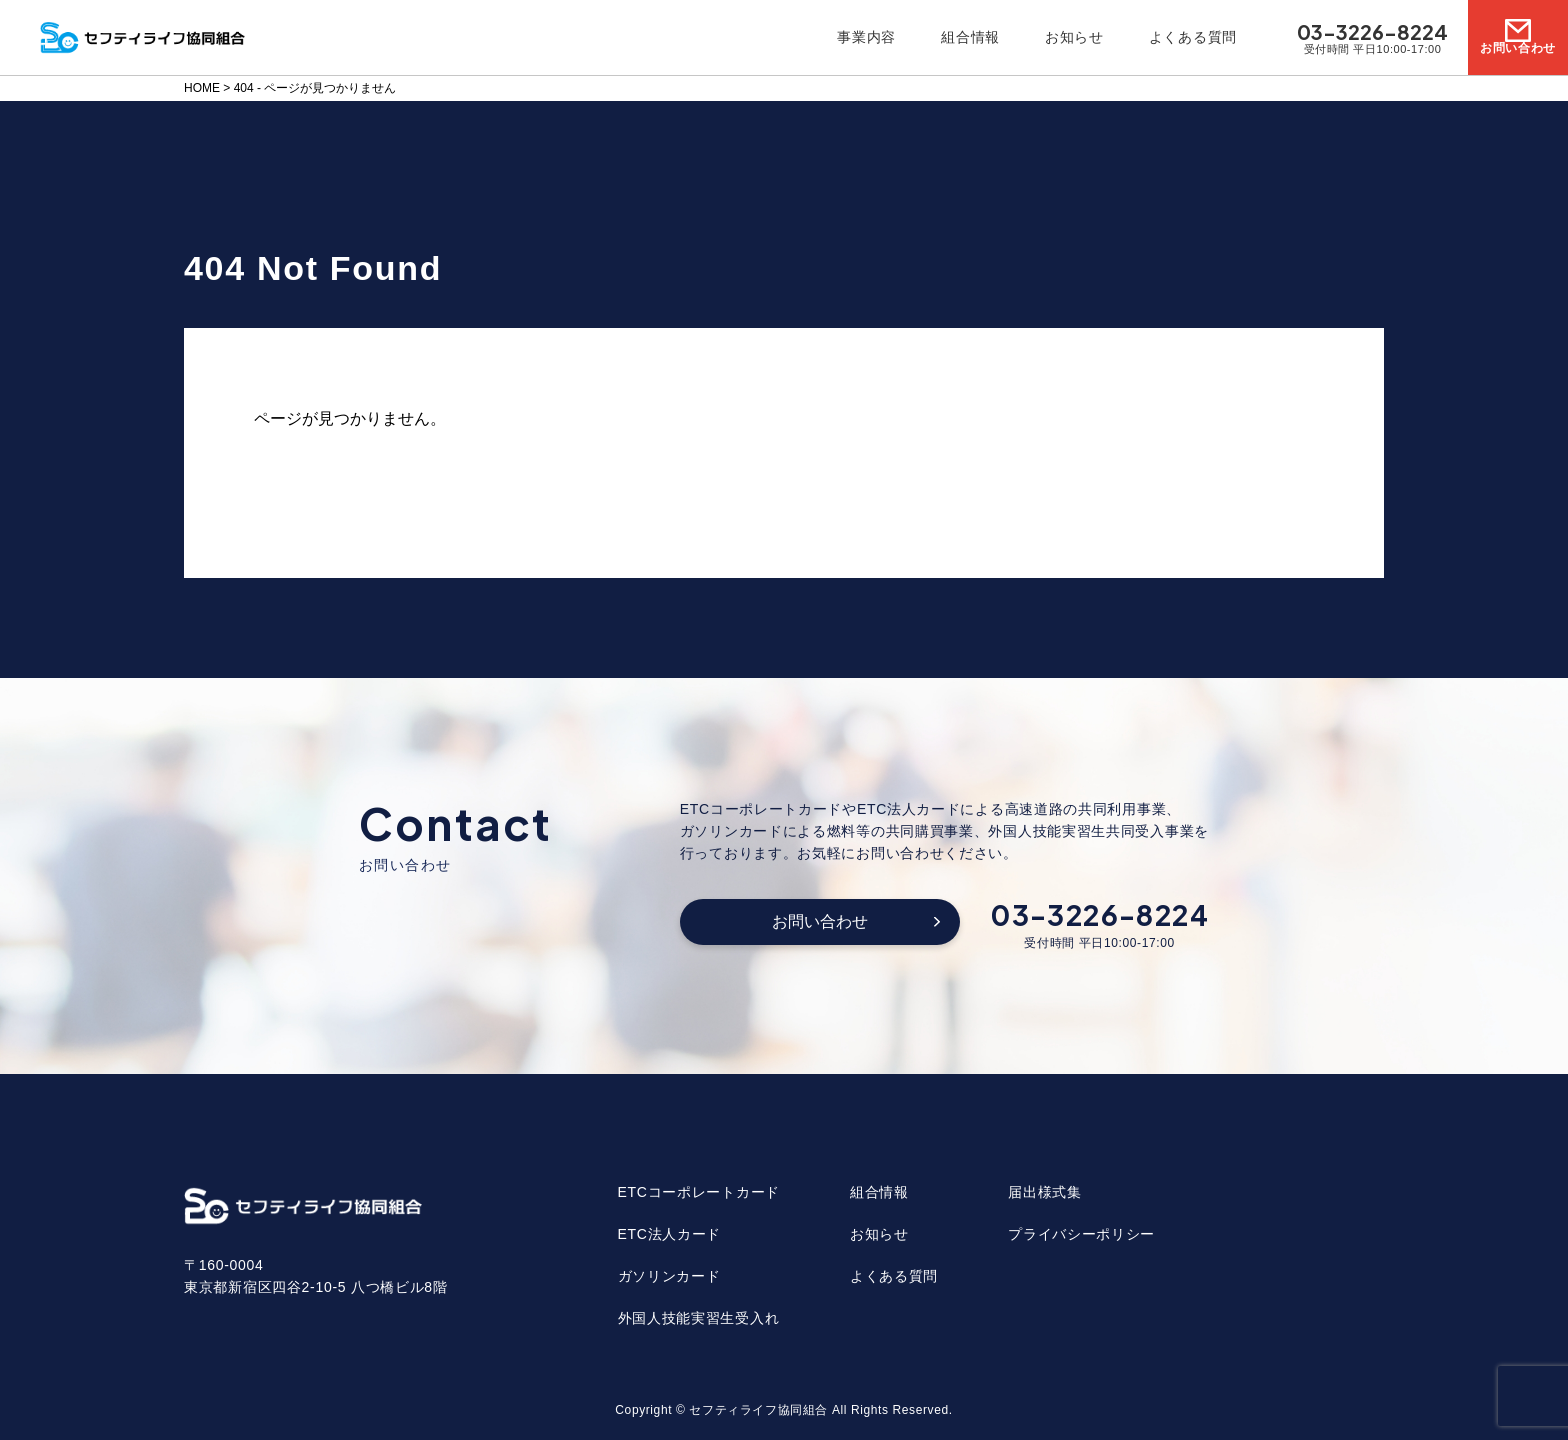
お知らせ (1074, 37)
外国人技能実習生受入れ (699, 1318)
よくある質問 (1193, 37)
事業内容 (866, 37)
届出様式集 (1045, 1192)
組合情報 (970, 37)
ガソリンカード (669, 1276)
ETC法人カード (670, 1234)
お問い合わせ (820, 921)
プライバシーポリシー (1081, 1234)
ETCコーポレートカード (699, 1192)
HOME (202, 88)
